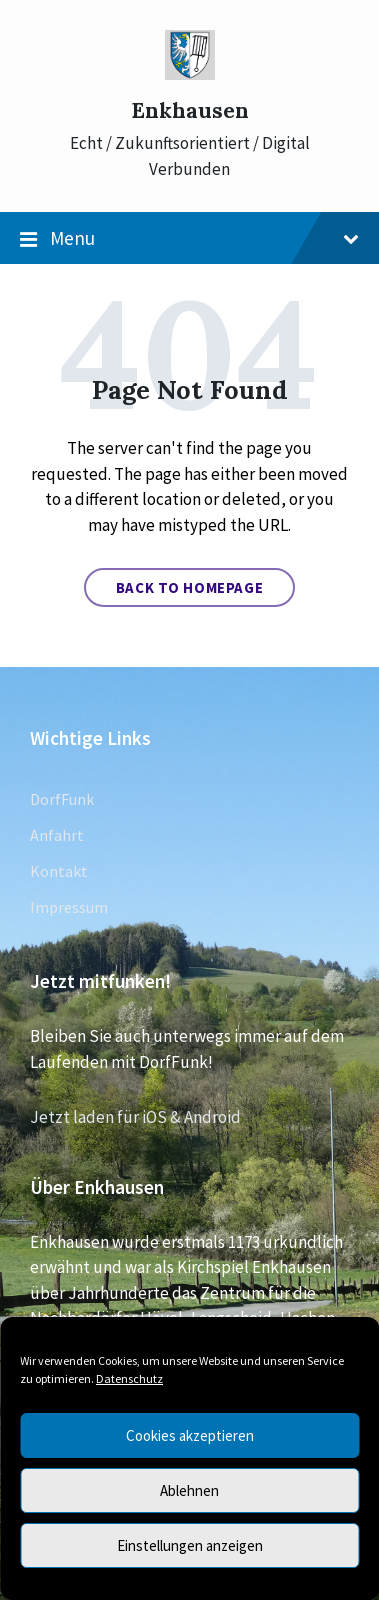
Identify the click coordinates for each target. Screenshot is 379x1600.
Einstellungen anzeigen (190, 1545)
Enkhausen (190, 110)
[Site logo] (190, 74)
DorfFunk (62, 799)
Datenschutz (129, 1378)
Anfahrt (57, 835)
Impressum (69, 907)
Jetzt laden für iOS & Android (135, 1117)
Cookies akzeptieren (190, 1435)
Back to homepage (190, 587)
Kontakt (59, 871)
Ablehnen (189, 1490)
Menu (189, 239)
